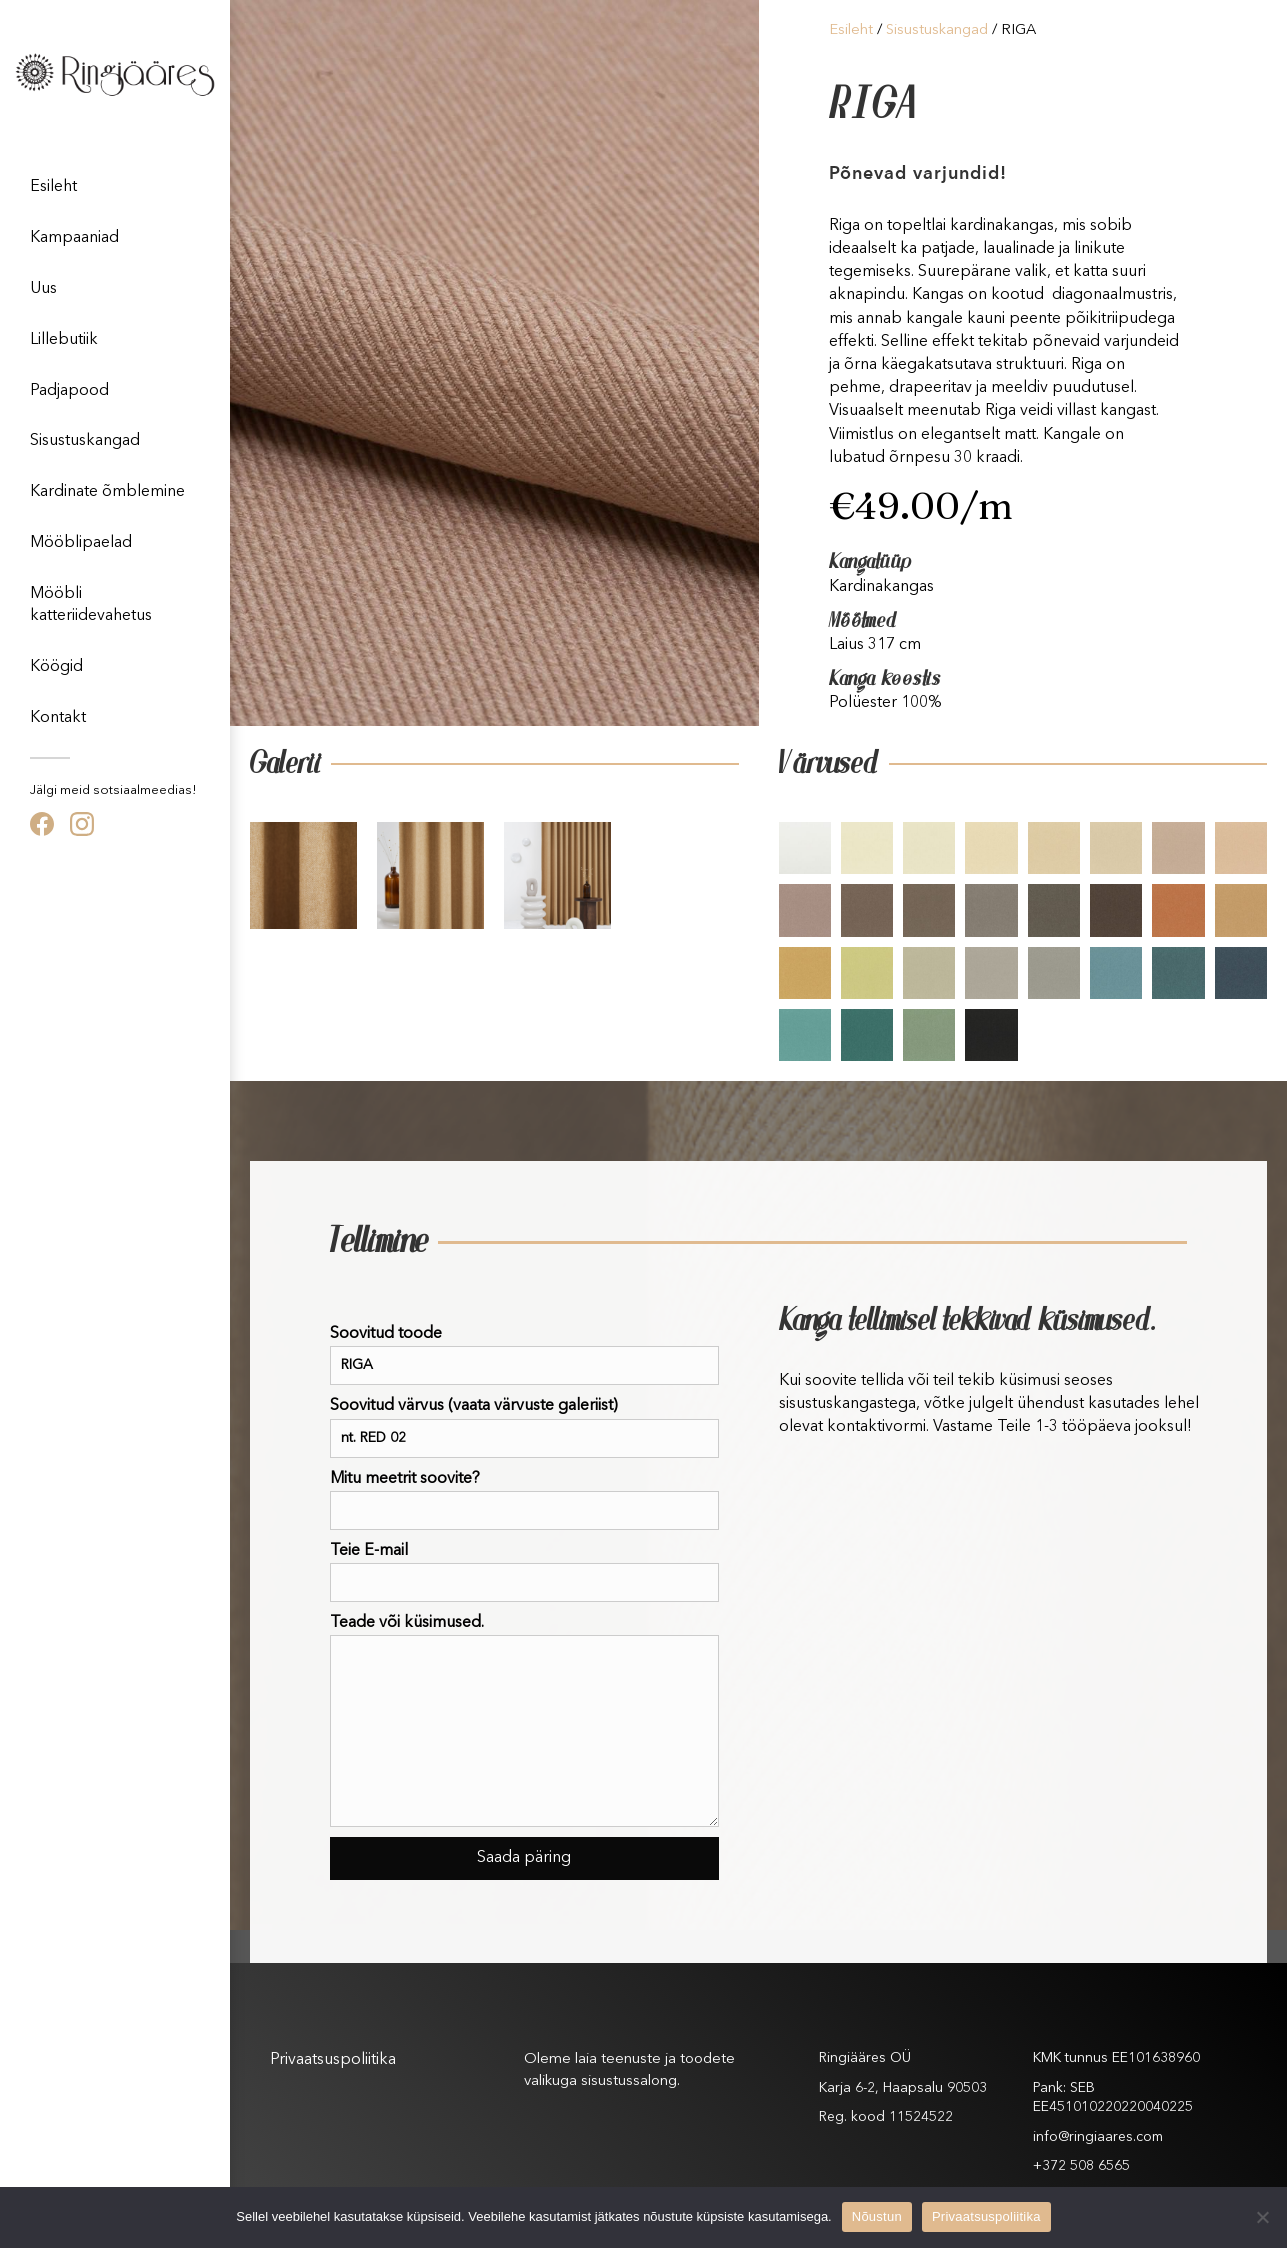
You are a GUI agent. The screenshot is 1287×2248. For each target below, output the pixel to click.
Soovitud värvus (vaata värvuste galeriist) (524, 1427)
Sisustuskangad (85, 441)
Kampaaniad (74, 238)
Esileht (53, 187)
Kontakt (58, 718)
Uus (43, 289)
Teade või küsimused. (524, 1721)
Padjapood (69, 391)
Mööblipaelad (81, 543)
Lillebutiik (64, 340)
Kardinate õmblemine (107, 492)
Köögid (56, 667)
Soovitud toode (524, 1355)
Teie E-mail (524, 1572)
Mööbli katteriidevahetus (91, 605)
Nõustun (877, 2216)
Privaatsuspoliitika (333, 2060)
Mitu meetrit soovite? (524, 1500)
